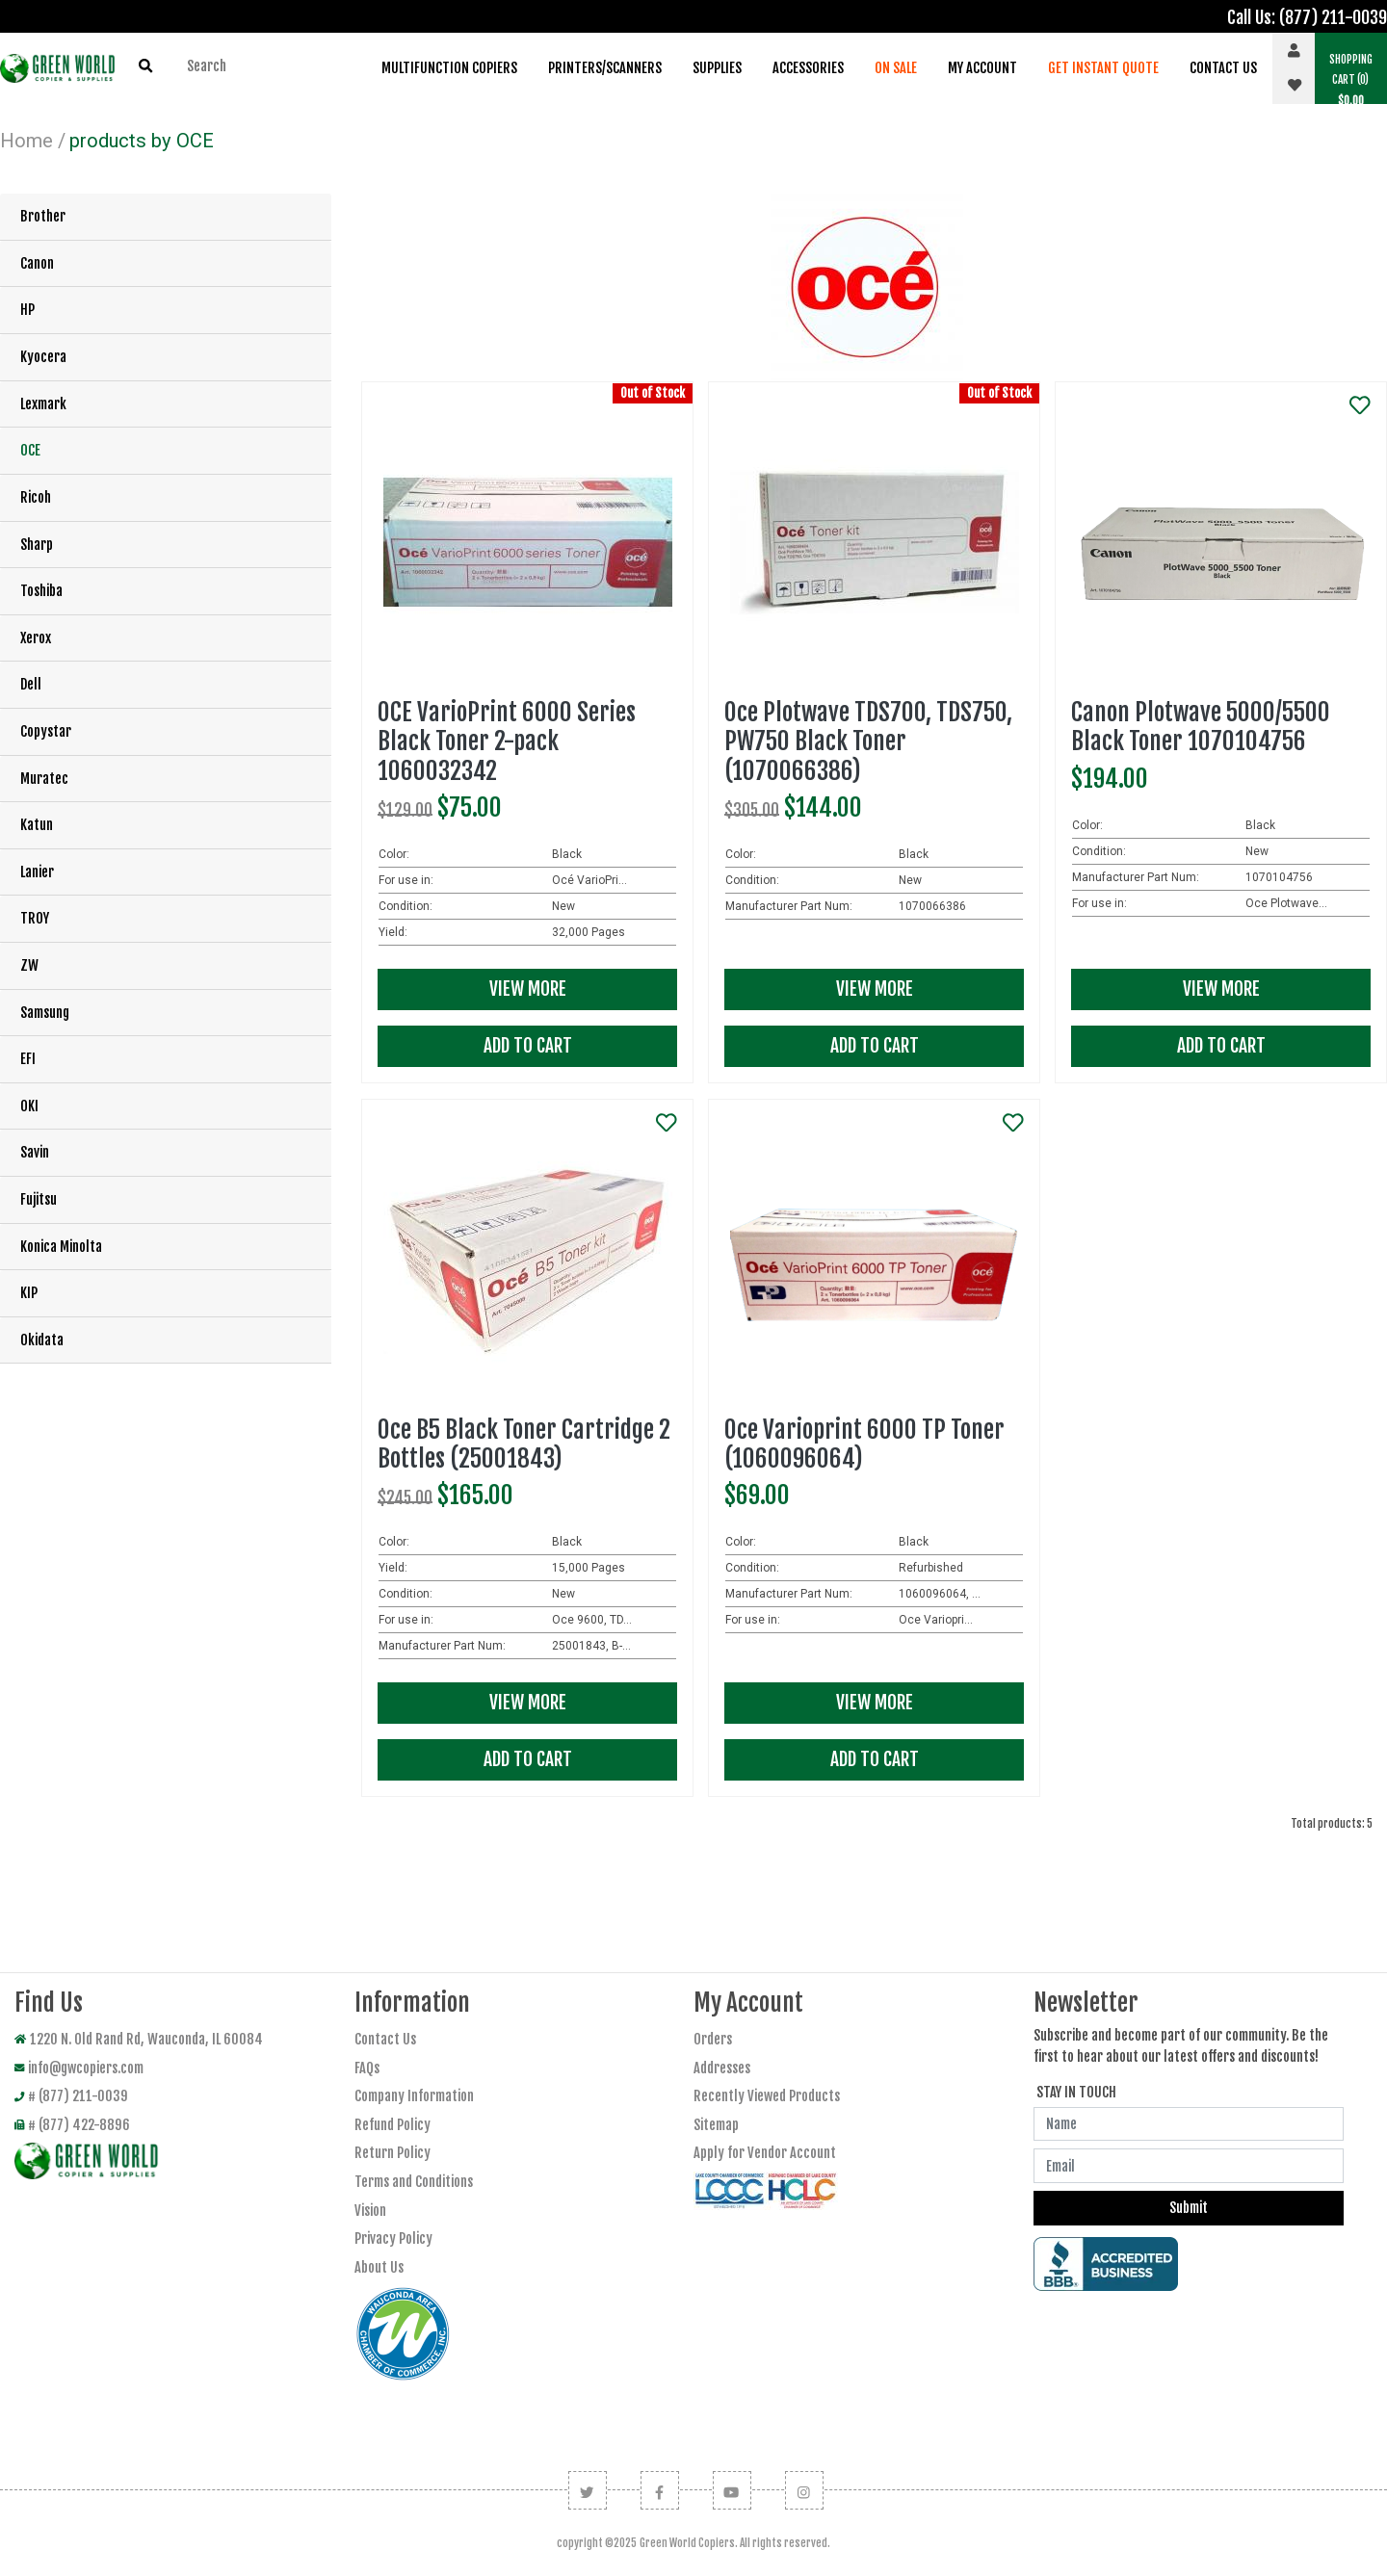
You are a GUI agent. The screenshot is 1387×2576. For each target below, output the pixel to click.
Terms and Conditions (413, 2182)
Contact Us (1223, 68)
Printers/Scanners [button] (605, 68)
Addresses (722, 2068)
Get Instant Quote (1103, 68)
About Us (379, 2267)
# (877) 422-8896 (72, 2125)
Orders (713, 2039)
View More (527, 989)
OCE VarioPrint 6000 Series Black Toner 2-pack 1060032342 (507, 741)
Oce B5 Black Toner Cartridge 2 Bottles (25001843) (524, 1444)
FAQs (366, 2068)
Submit (1188, 2208)
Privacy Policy (393, 2238)
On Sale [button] (896, 68)
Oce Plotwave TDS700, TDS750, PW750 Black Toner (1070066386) (868, 741)
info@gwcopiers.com (79, 2068)
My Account (982, 68)
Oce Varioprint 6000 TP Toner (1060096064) (864, 1444)
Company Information (414, 2096)
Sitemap (716, 2125)
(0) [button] (1351, 80)
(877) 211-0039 (1333, 17)
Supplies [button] (717, 68)
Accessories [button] (808, 68)
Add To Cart (528, 1045)
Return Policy (392, 2153)
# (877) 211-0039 (71, 2096)
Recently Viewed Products (767, 2096)
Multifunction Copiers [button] (449, 68)
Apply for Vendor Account (765, 2153)
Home (26, 140)
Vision (370, 2210)
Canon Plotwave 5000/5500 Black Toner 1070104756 (1200, 726)
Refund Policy (392, 2125)
